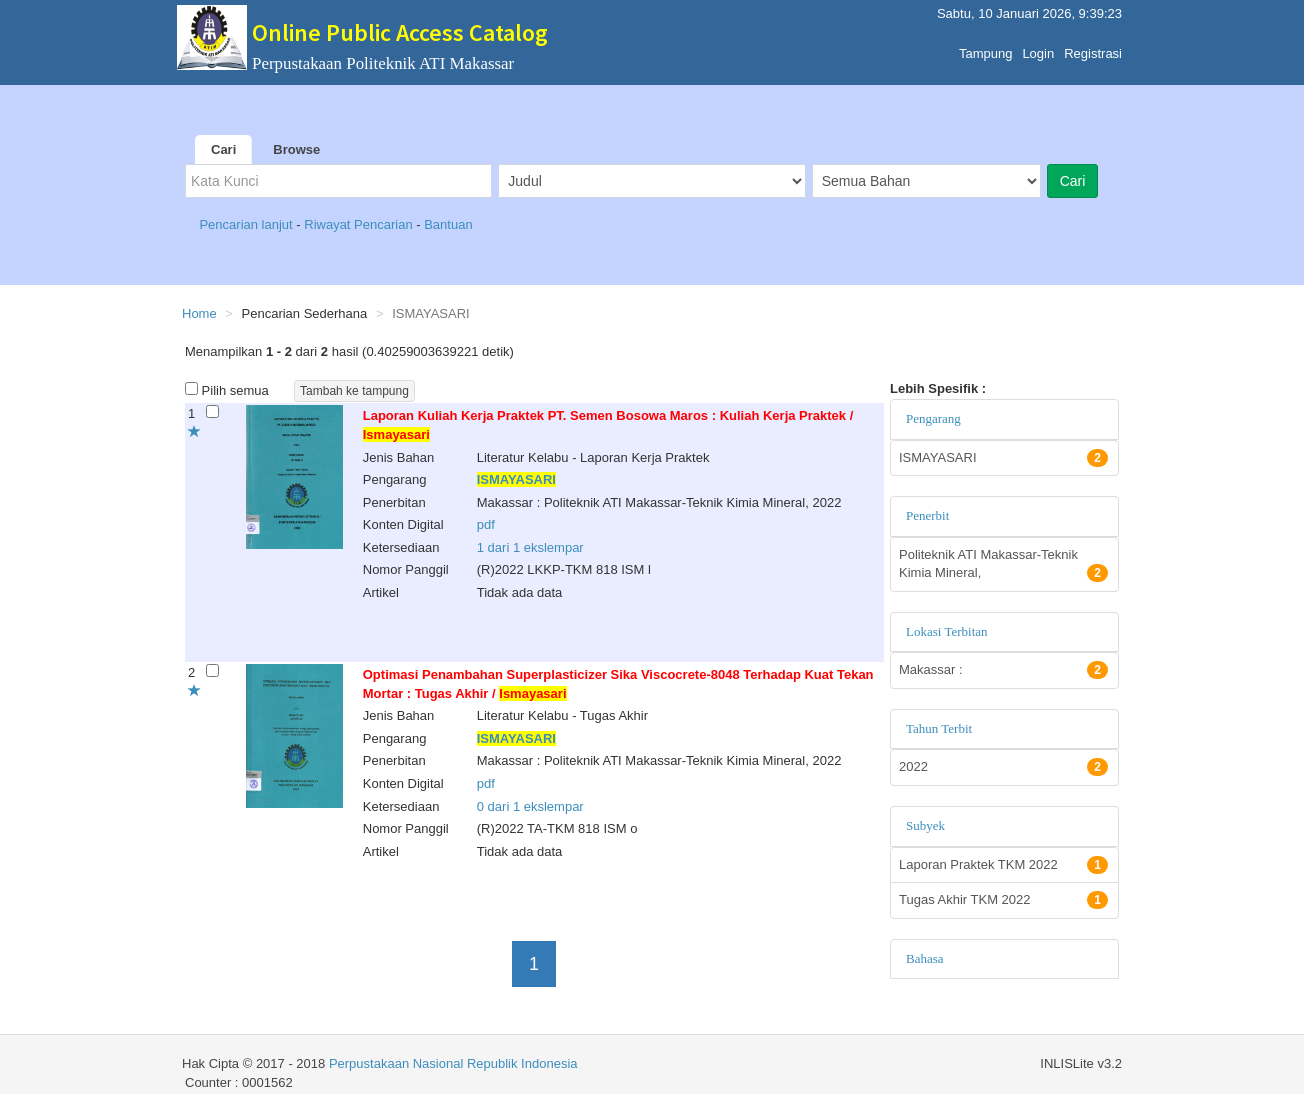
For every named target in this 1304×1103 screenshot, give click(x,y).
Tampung (985, 48)
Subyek (925, 825)
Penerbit (927, 515)
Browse (296, 149)
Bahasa (925, 958)
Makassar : (1003, 670)
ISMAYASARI (1003, 458)
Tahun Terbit (939, 728)
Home (199, 313)
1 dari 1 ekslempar (530, 547)
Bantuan (448, 224)
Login (1038, 48)
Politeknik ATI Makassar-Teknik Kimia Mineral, (1003, 565)
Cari (223, 149)
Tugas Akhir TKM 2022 (1003, 900)
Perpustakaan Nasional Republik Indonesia (453, 1063)
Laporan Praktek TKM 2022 (1003, 865)
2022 (1003, 767)
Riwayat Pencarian (360, 224)
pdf (486, 524)
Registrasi (1093, 48)
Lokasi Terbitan (947, 631)
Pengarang (933, 418)
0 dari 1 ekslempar (530, 806)
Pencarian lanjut (247, 224)
